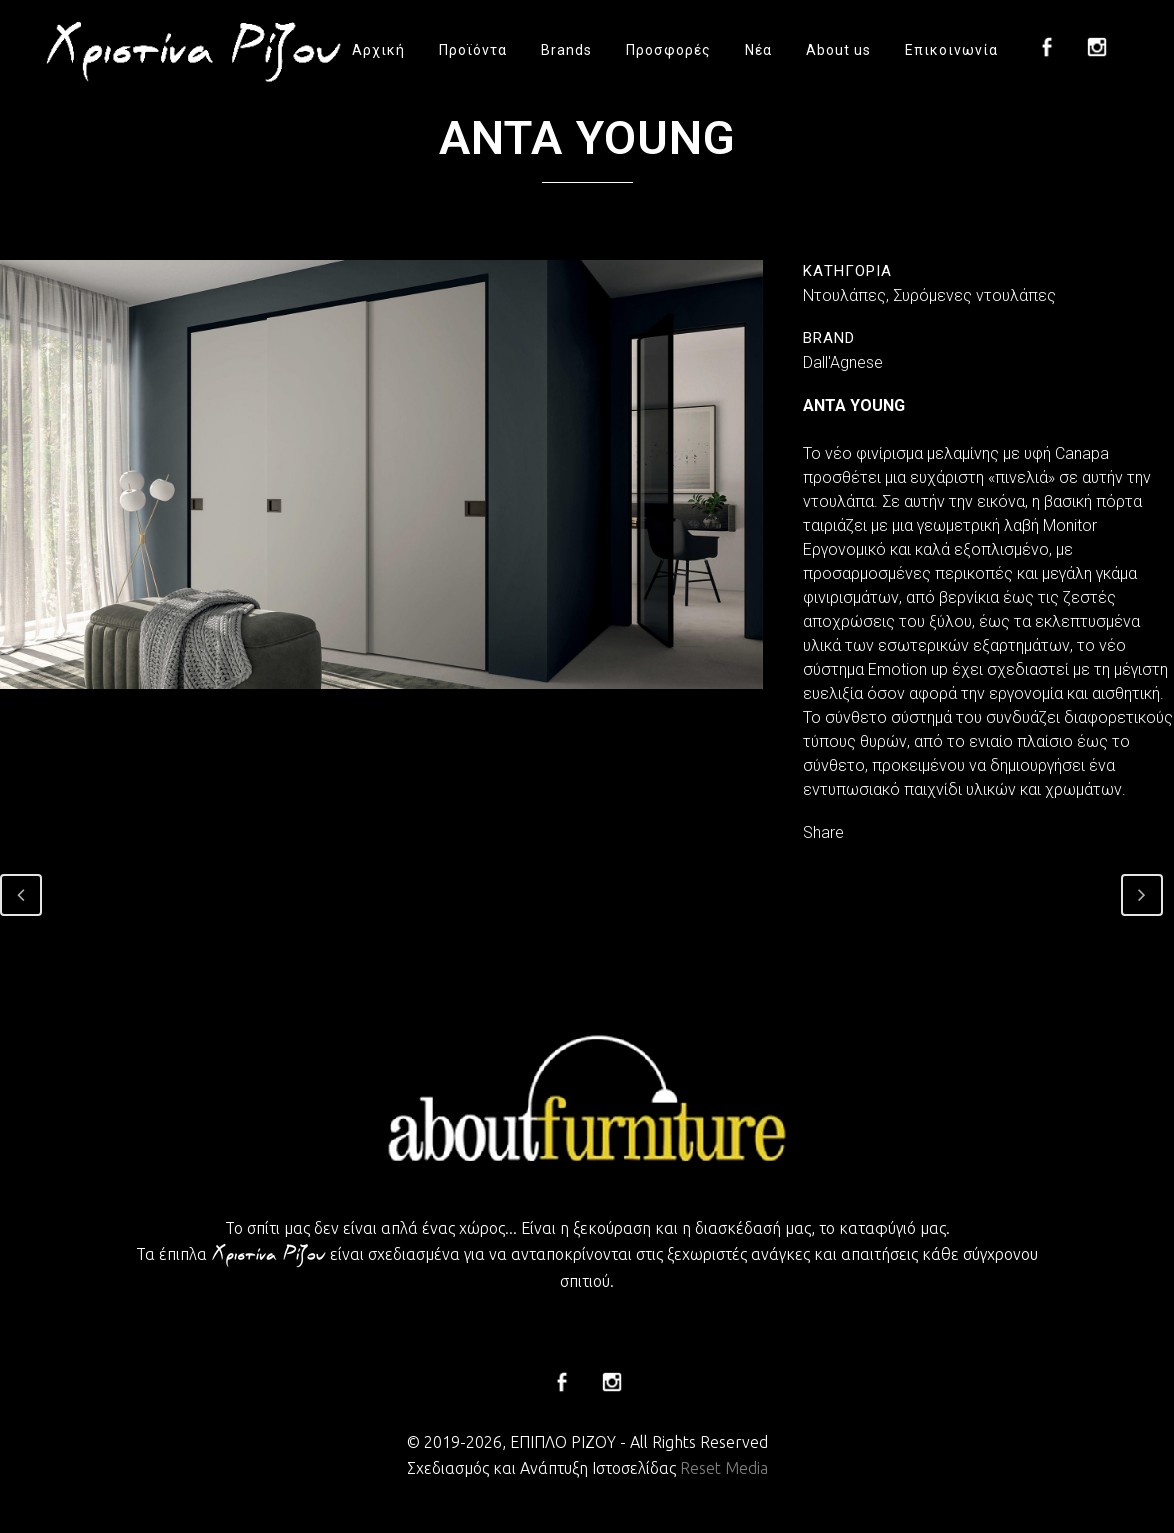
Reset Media (724, 1468)
